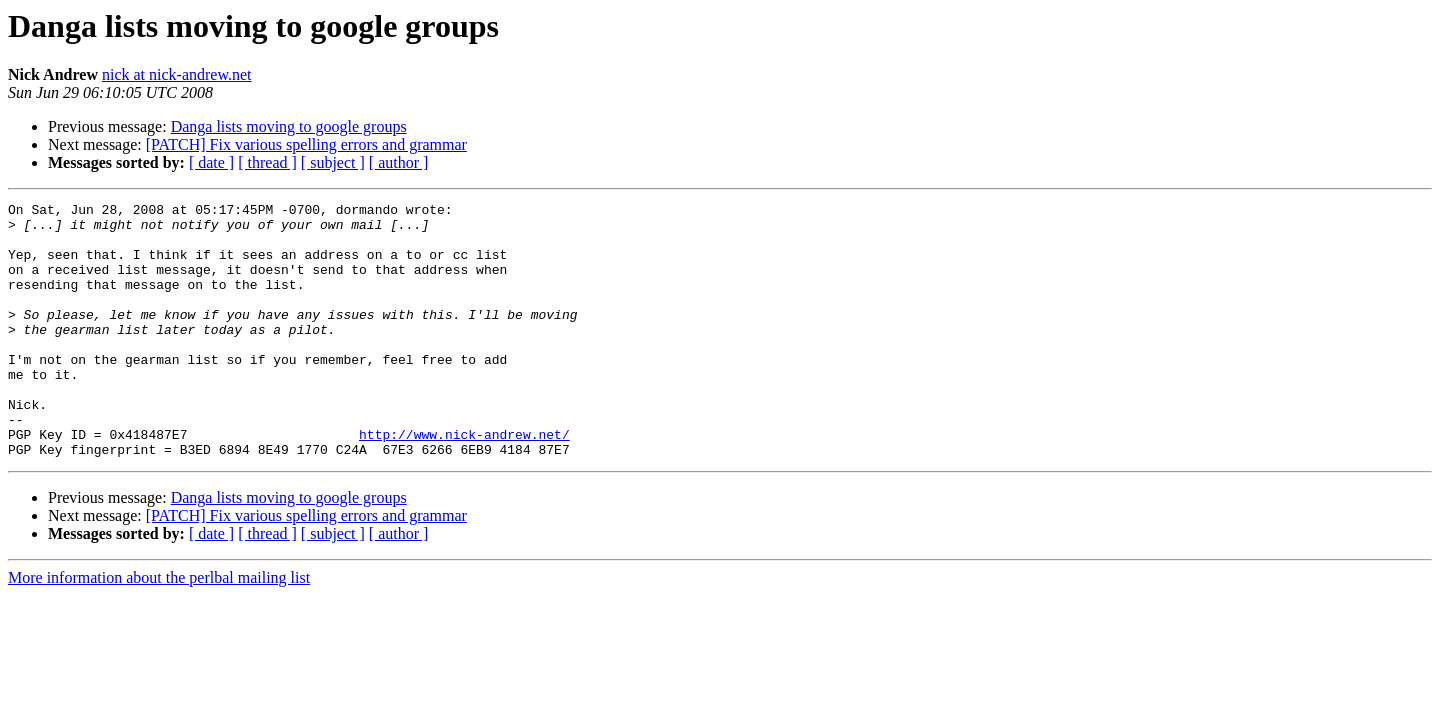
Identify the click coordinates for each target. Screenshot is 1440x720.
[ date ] (211, 162)
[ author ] (399, 162)
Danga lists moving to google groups (289, 126)
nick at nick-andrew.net (177, 74)
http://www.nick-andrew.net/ (464, 482)
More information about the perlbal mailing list (159, 628)
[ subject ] (333, 162)
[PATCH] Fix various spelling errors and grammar (306, 144)
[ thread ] (267, 162)
